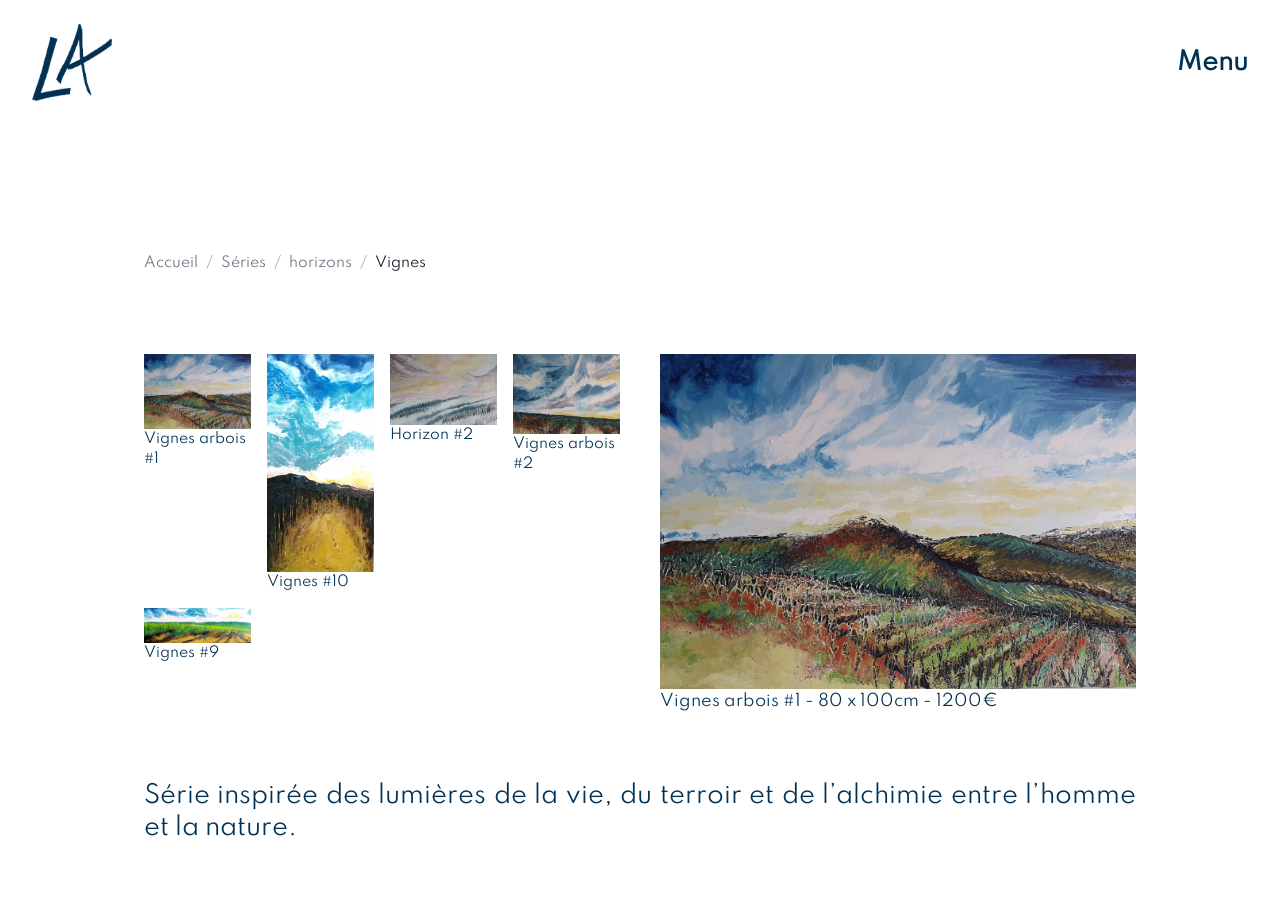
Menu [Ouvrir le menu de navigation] (1212, 62)
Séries (243, 263)
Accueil (171, 263)
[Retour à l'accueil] (72, 62)
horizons (320, 263)
